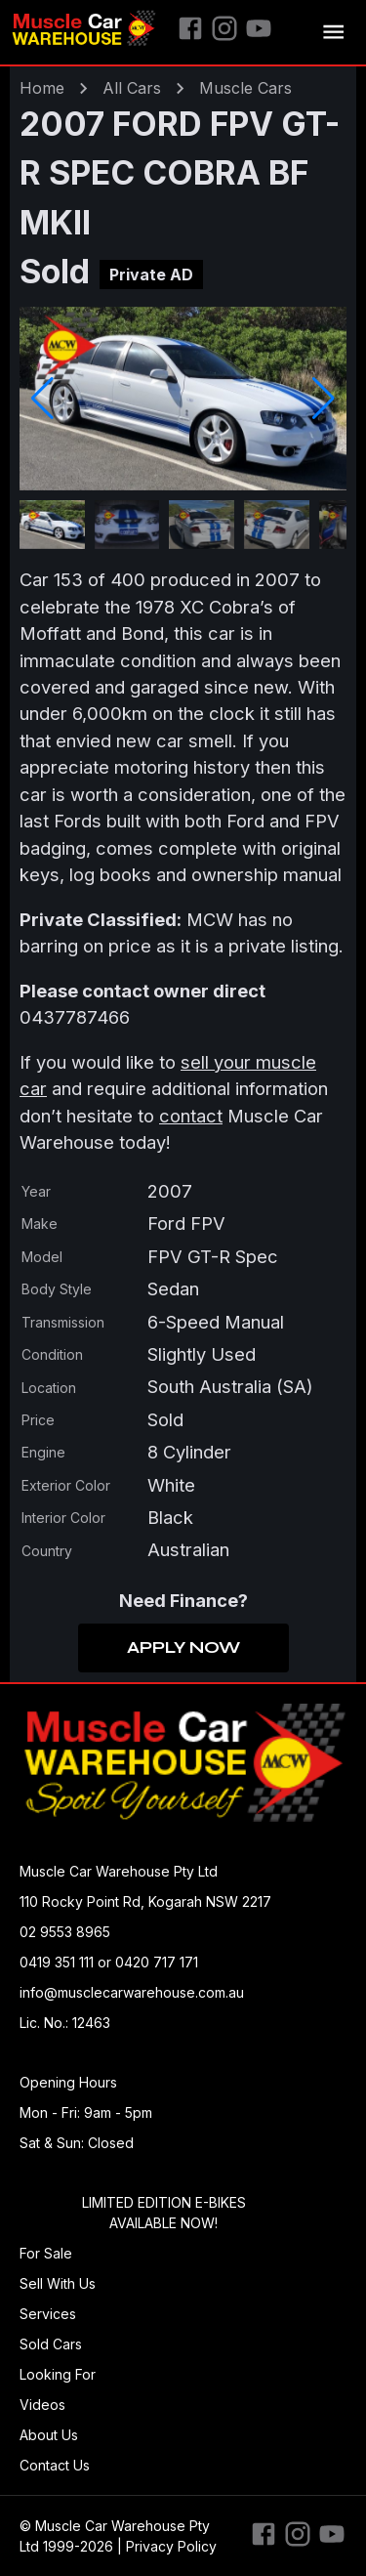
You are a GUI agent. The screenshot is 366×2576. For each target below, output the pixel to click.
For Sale (46, 2253)
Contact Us (55, 2465)
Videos (42, 2404)
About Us (49, 2435)
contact (191, 1115)
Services (48, 2313)
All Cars (131, 88)
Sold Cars (51, 2344)
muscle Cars (245, 88)
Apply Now (183, 1648)
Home (42, 88)
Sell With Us (58, 2283)
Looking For (58, 2374)
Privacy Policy (171, 2546)
